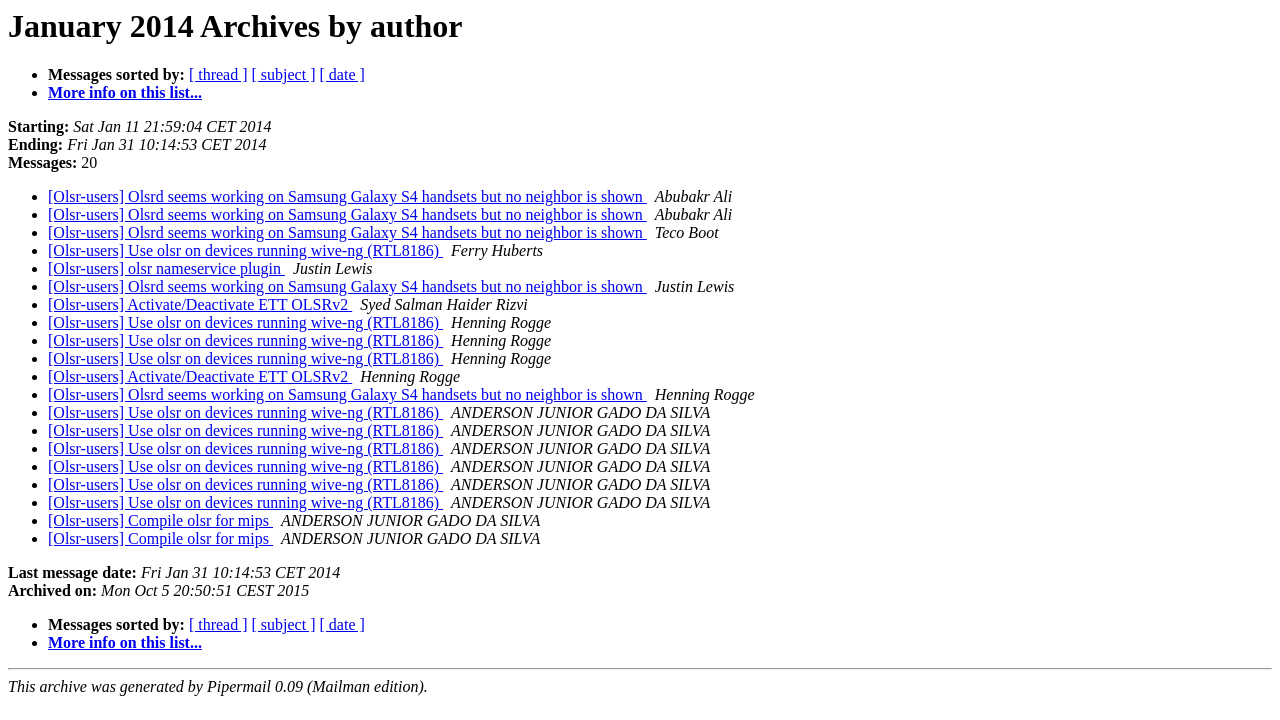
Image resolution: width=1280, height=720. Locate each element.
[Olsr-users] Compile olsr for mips (160, 520)
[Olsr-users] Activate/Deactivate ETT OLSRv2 (200, 304)
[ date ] (342, 74)
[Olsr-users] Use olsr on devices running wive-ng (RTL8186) (245, 250)
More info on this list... (125, 92)
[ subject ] (284, 74)
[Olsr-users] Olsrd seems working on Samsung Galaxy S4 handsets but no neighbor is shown (347, 196)
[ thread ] (218, 74)
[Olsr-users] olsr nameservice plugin (166, 268)
